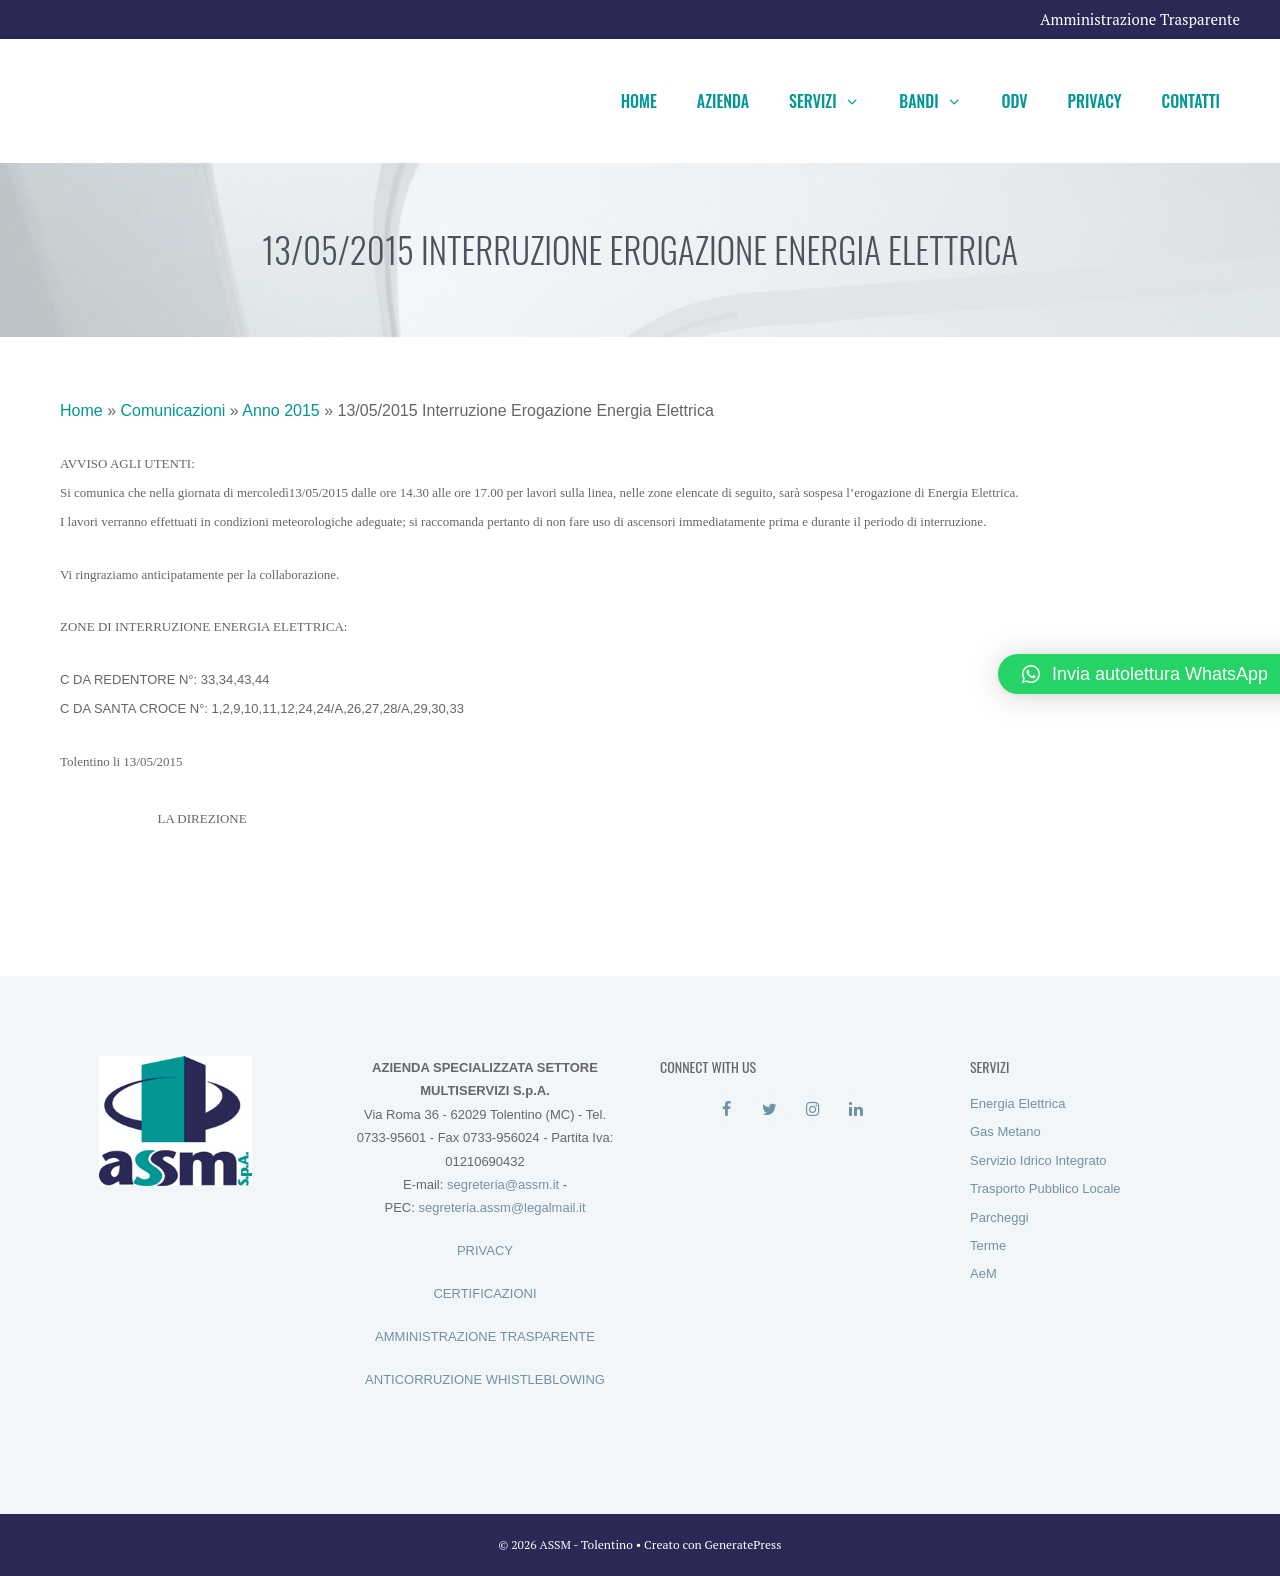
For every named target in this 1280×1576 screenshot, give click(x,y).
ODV (1014, 101)
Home (639, 101)
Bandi (940, 101)
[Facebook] (726, 1110)
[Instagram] (812, 1110)
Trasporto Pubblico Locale (1045, 1188)
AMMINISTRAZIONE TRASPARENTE (485, 1336)
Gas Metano (1005, 1131)
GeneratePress (743, 1544)
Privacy (1095, 101)
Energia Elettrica (1017, 1103)
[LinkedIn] (855, 1110)
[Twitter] (769, 1110)
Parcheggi (999, 1217)
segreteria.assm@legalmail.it (501, 1207)
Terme (988, 1245)
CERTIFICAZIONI (484, 1293)
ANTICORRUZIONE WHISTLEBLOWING (485, 1379)
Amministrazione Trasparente (1140, 19)
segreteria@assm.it (503, 1184)
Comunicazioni (172, 410)
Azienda (723, 101)
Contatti (1191, 101)
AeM (983, 1273)
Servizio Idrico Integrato (1038, 1160)
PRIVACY (485, 1250)
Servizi (834, 101)
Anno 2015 (280, 410)
